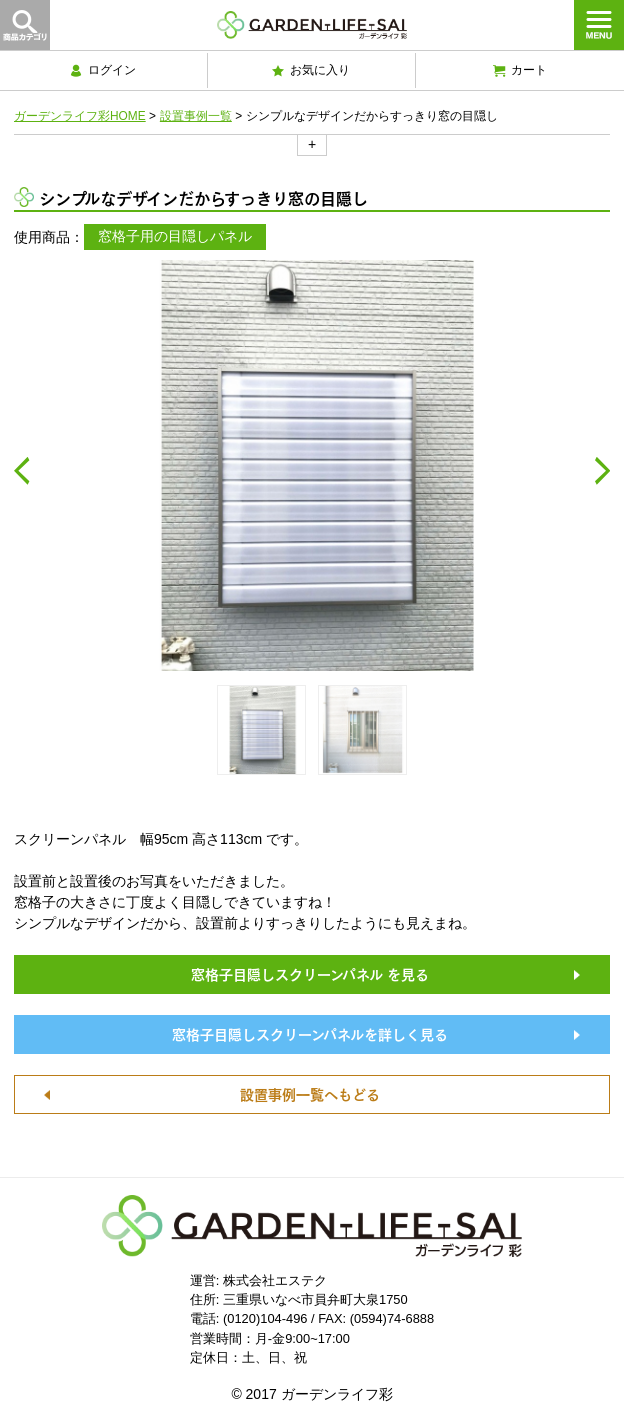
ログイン (103, 70)
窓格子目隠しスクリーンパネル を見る (310, 973)
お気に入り (311, 70)
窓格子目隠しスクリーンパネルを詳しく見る (310, 1033)
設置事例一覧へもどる (310, 1093)
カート (520, 70)
